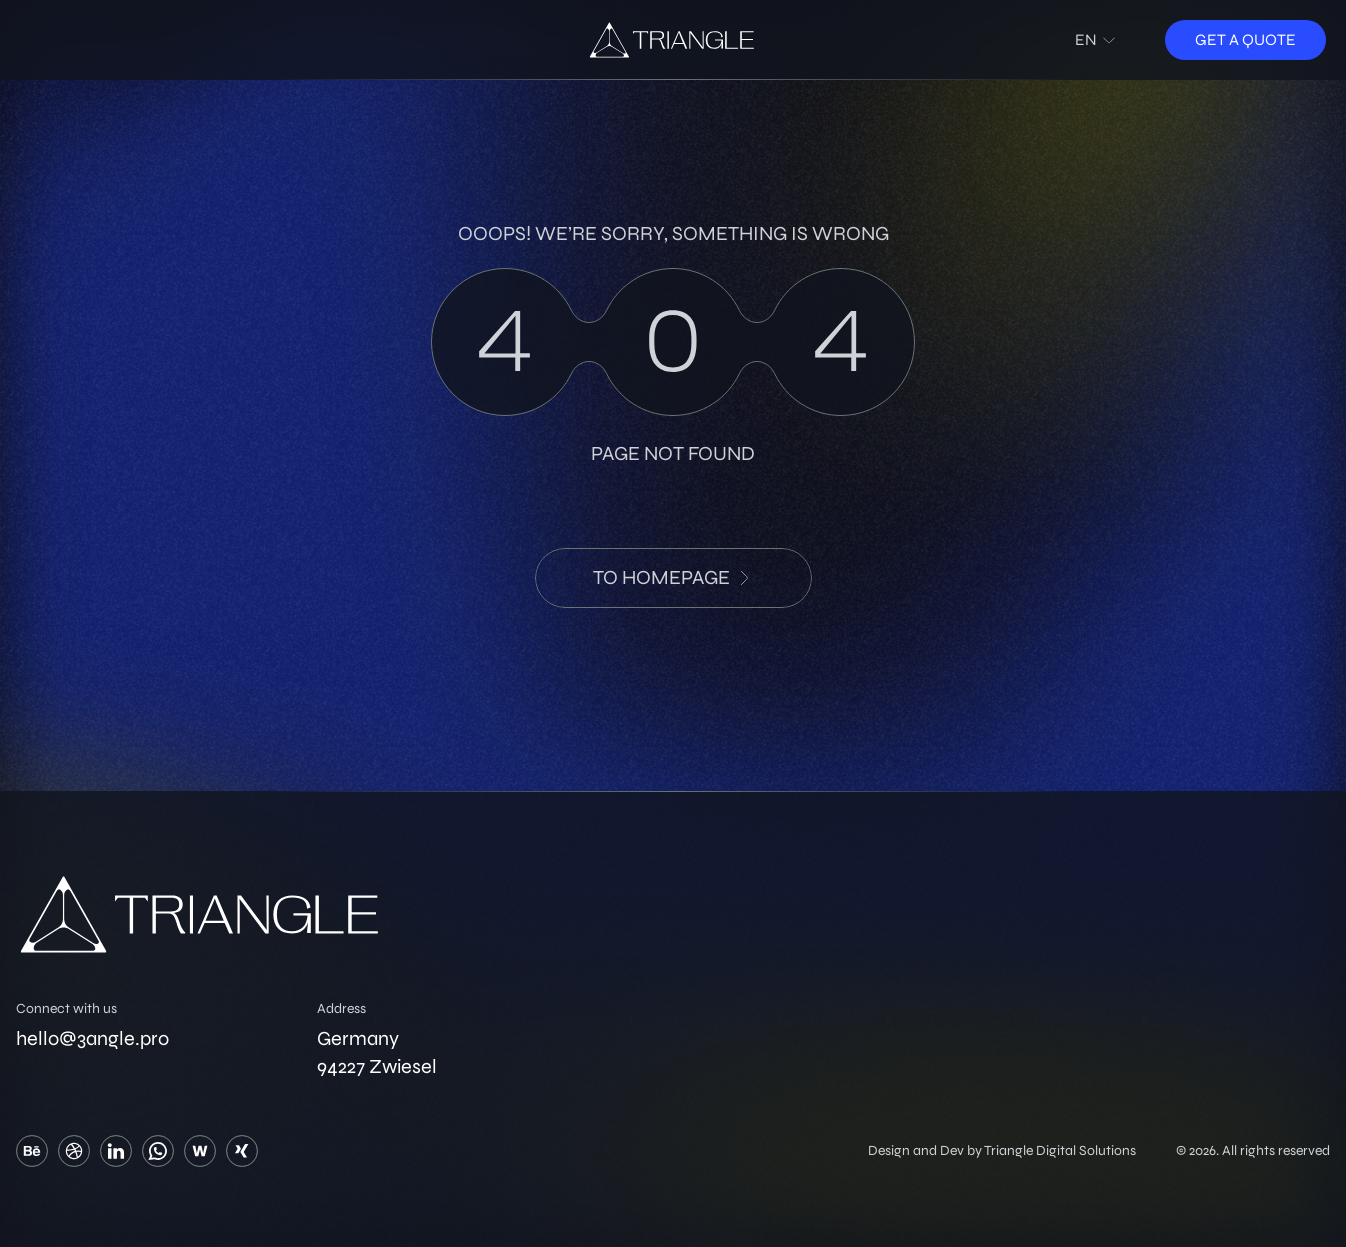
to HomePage (673, 577)
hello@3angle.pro (92, 1038)
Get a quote (1245, 39)
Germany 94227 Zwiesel (377, 1052)
